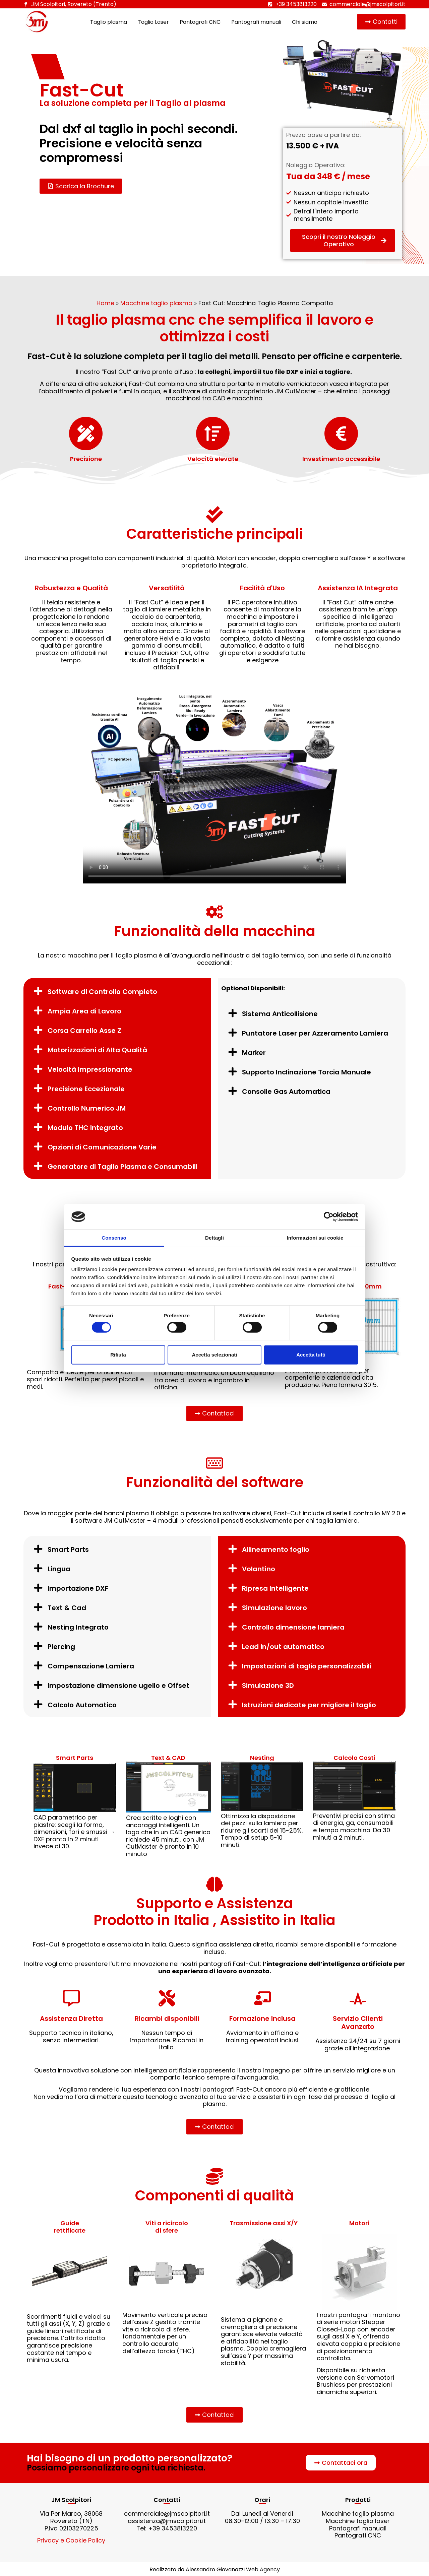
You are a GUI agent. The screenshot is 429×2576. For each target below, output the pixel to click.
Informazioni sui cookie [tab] (315, 1238)
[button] (117, 991)
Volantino (258, 1569)
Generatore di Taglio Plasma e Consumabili (122, 1166)
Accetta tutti (310, 1355)
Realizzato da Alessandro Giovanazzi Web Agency (214, 2569)
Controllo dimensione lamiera (293, 1627)
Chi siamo (304, 22)
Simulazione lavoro (274, 1607)
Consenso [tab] (114, 1238)
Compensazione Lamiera (91, 1666)
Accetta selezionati (214, 1355)
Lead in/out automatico (283, 1646)
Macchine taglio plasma (156, 303)
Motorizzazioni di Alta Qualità (97, 1050)
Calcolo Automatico (82, 1705)
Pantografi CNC (200, 22)
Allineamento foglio (275, 1549)
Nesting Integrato (78, 1627)
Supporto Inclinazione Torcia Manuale (306, 1072)
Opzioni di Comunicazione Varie (102, 1147)
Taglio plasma (108, 22)
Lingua (59, 1569)
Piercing (61, 1646)
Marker (254, 1052)
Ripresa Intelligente (275, 1588)
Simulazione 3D (268, 1685)
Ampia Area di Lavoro (84, 1011)
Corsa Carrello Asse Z (84, 1030)
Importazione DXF (78, 1588)
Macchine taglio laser (358, 2521)
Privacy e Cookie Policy (71, 2540)
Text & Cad (67, 1607)
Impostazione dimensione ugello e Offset (118, 1685)
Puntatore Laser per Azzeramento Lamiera (315, 1033)
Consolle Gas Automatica (286, 1091)
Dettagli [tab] (214, 1238)
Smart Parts (68, 1549)
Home (105, 303)
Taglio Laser (153, 22)
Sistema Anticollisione (280, 1013)
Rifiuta (118, 1355)
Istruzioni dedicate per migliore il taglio (309, 1705)
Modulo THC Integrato (85, 1127)
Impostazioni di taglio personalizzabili (306, 1666)
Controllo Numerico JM (87, 1108)
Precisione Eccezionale (86, 1089)
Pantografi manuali (256, 22)
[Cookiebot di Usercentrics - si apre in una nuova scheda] (328, 1217)
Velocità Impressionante (90, 1069)
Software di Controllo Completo (102, 991)
